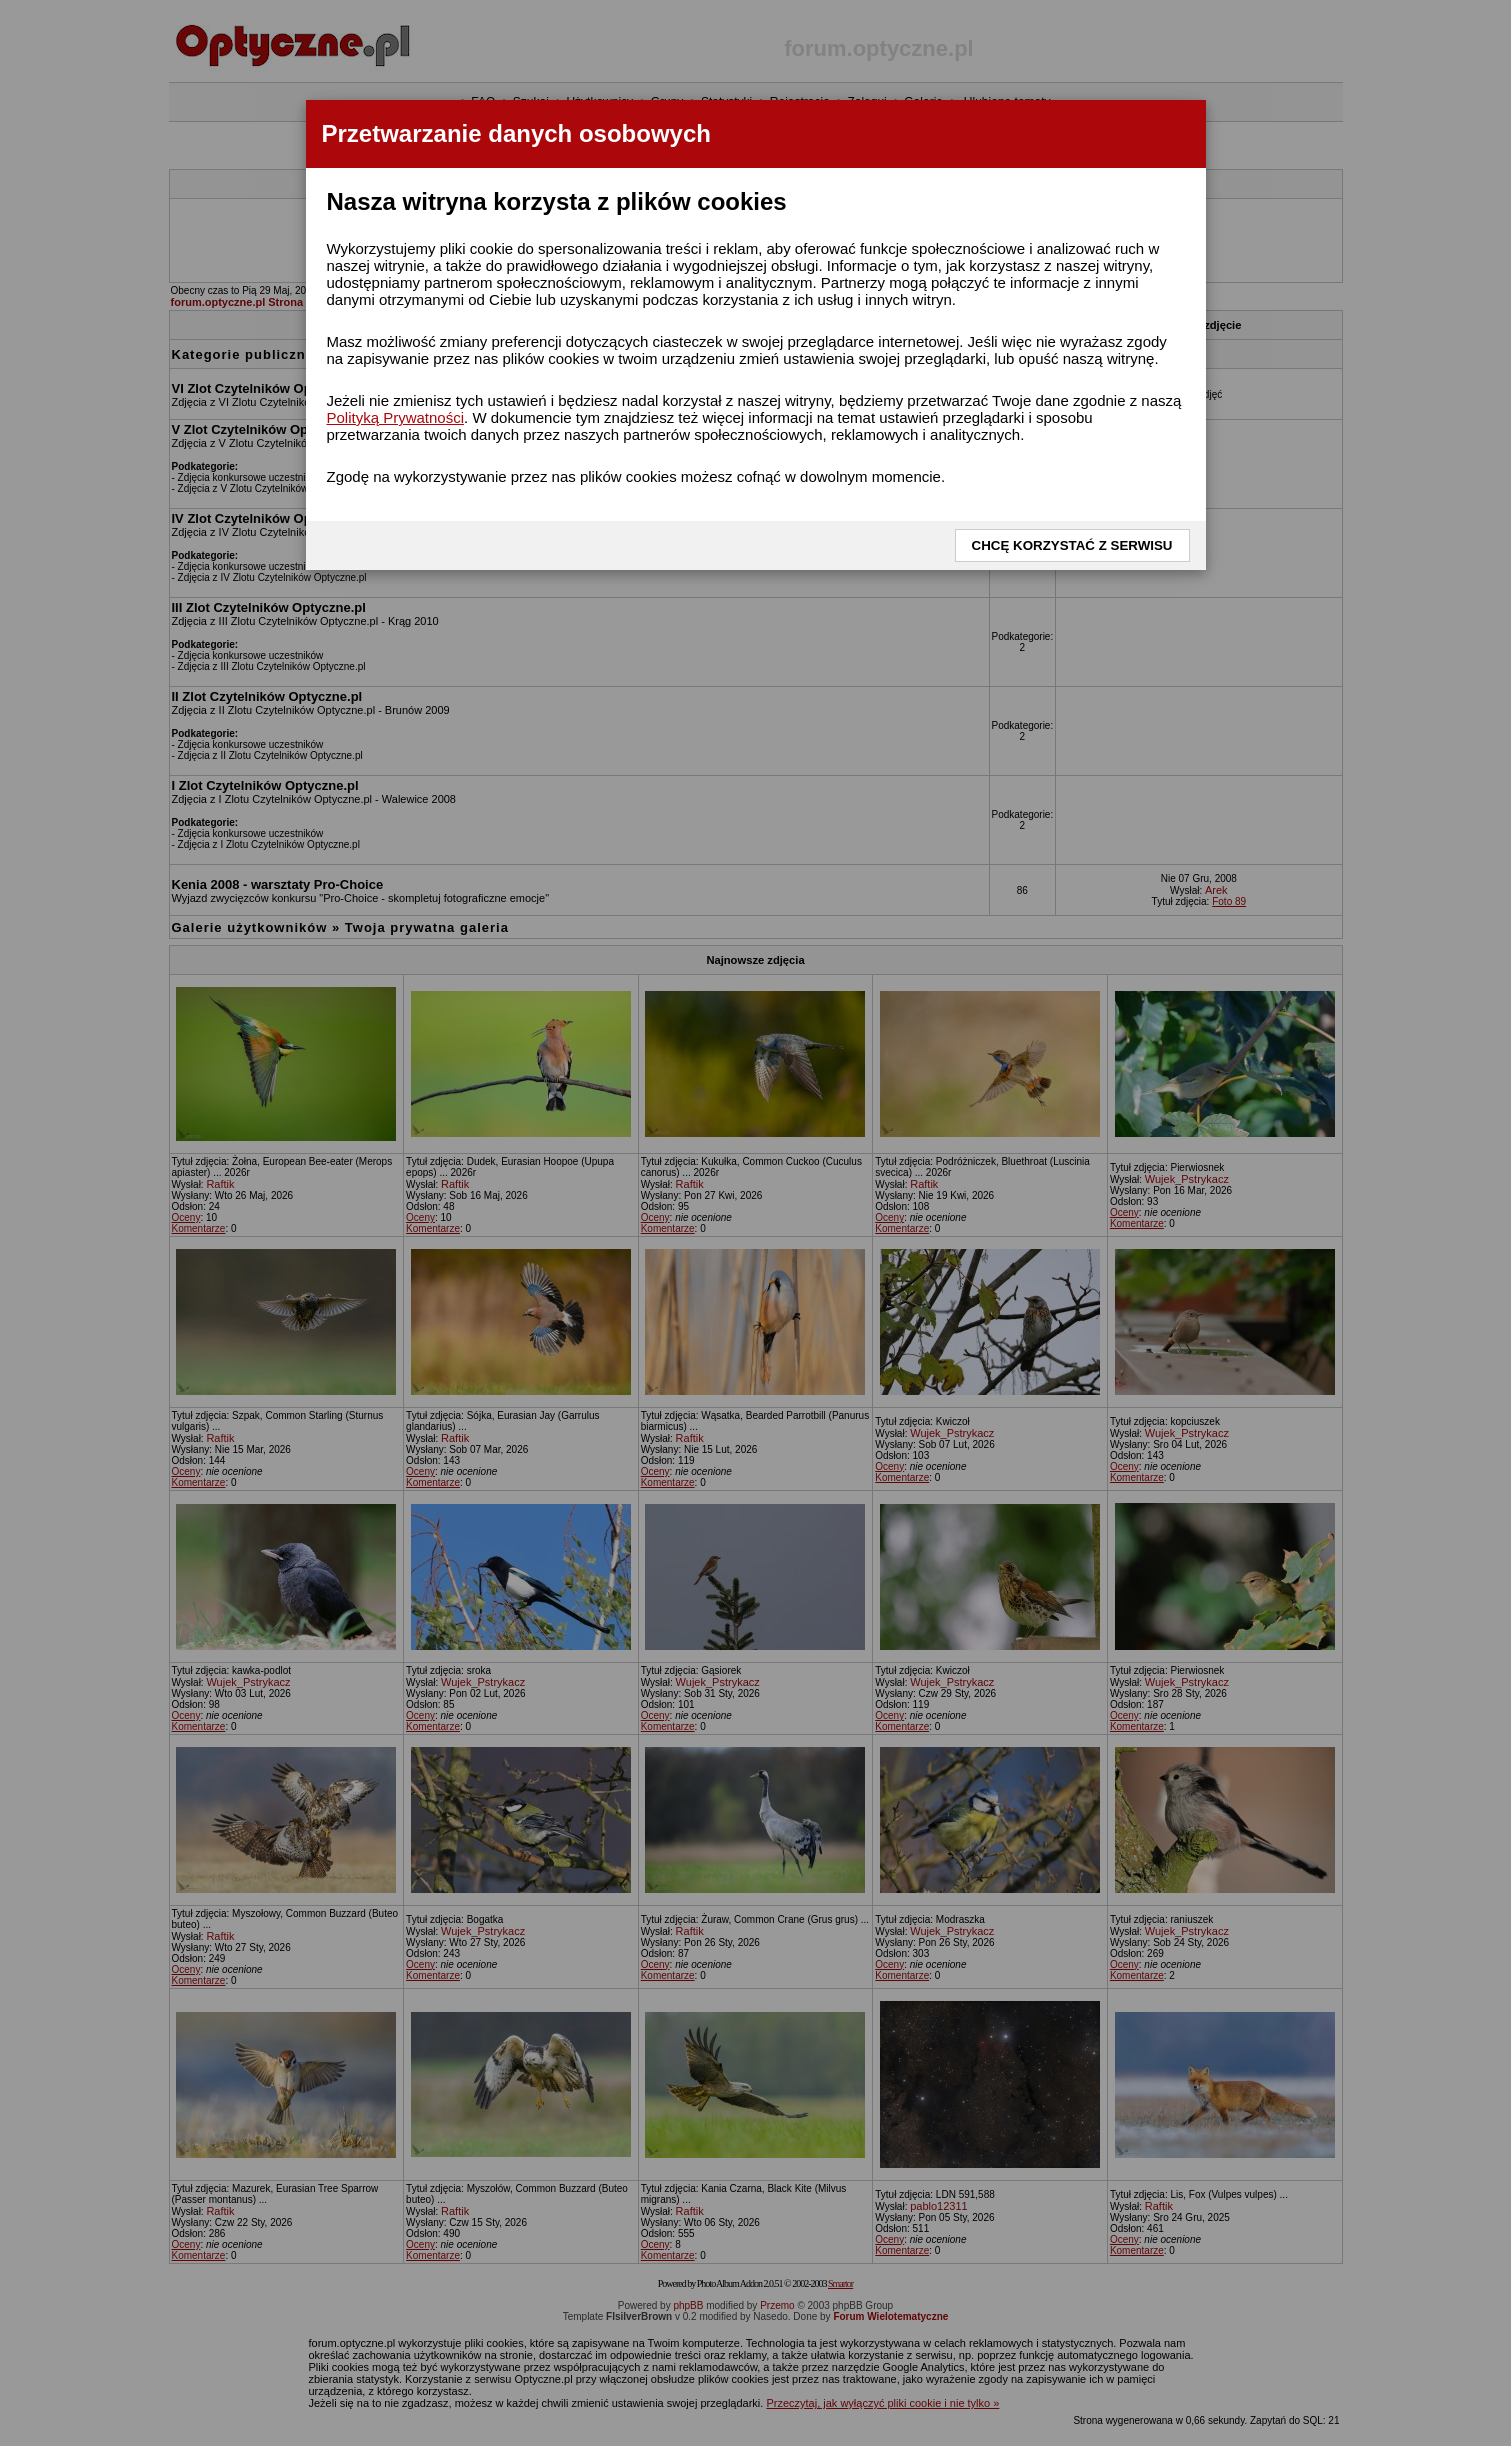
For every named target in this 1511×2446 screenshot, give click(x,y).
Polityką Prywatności (396, 417)
